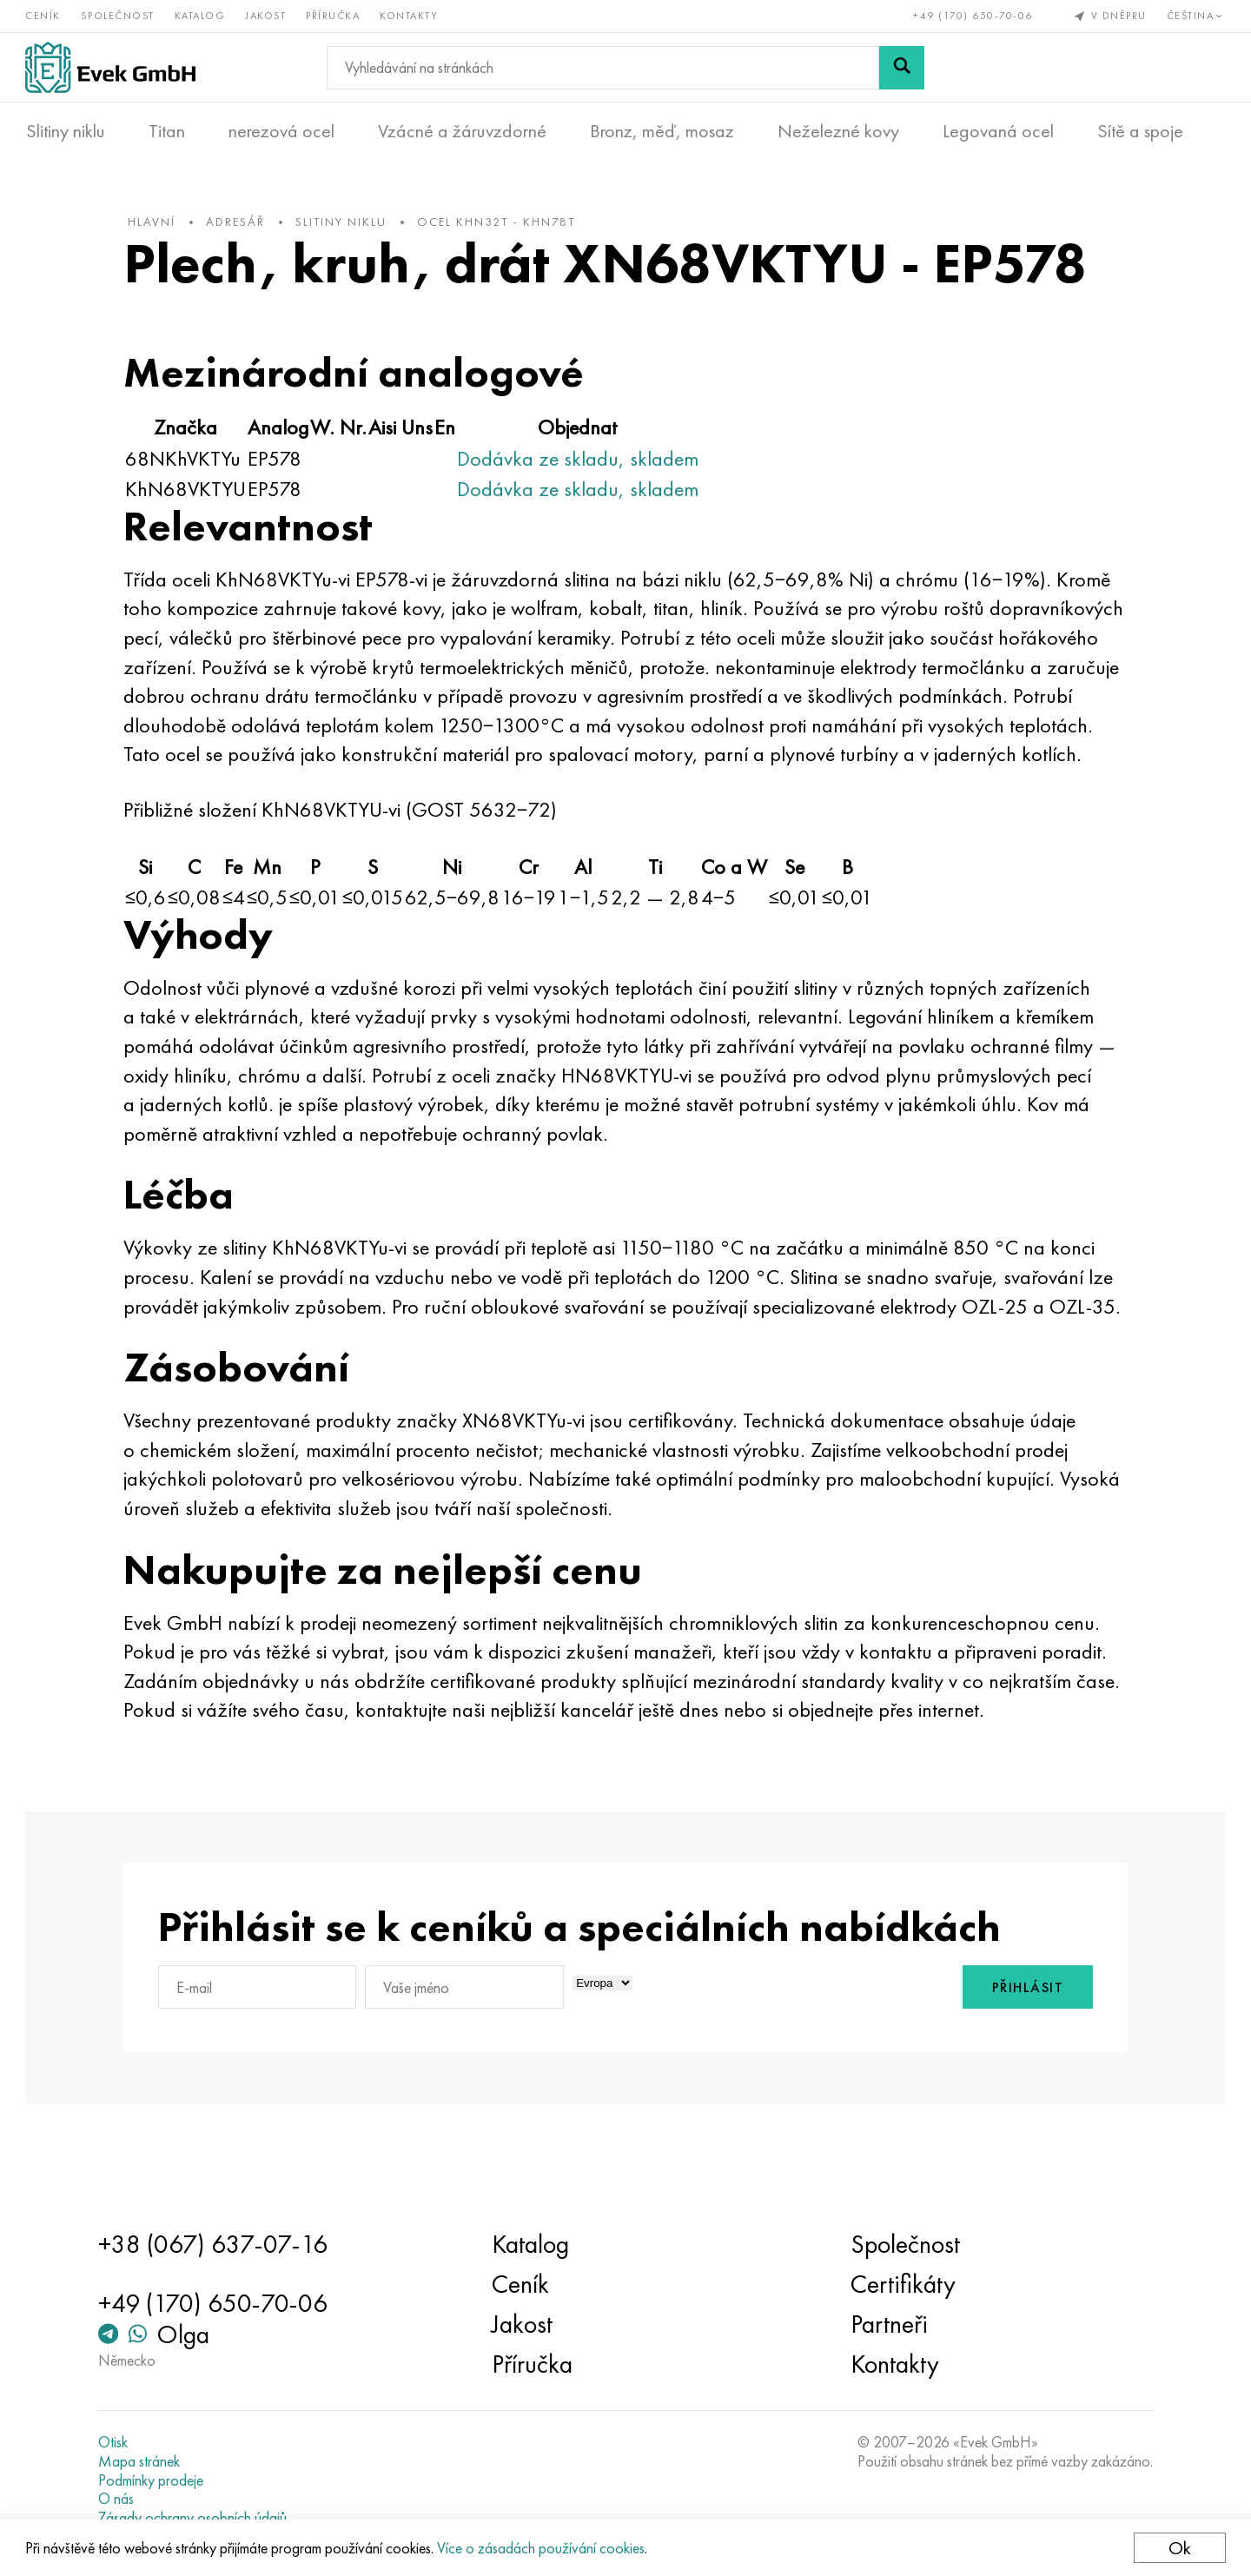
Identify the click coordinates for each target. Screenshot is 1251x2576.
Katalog (201, 16)
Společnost (119, 16)
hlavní (156, 225)
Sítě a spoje (1140, 131)
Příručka (334, 16)
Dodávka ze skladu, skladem (582, 460)
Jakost (266, 16)
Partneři (887, 2325)
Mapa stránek (142, 2461)
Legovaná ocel (998, 131)
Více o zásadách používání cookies (541, 2548)
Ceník (44, 16)
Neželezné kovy (838, 131)
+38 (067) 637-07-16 (216, 2245)
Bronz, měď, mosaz (662, 131)
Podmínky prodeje (154, 2480)
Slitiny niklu (65, 131)
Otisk (116, 2443)
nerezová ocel (281, 131)
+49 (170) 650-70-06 (973, 16)
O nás (119, 2498)
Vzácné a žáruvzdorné (462, 131)
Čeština (1195, 16)
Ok (1179, 2547)
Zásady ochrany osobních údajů (196, 2517)
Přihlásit (1024, 2049)
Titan (167, 131)
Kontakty (410, 16)
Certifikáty (901, 2285)
